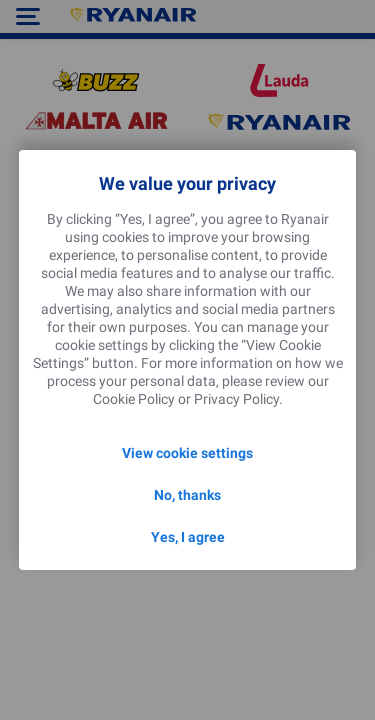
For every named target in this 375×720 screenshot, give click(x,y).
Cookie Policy (134, 399)
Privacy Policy (236, 399)
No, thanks (187, 495)
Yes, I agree (188, 537)
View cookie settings (187, 453)
